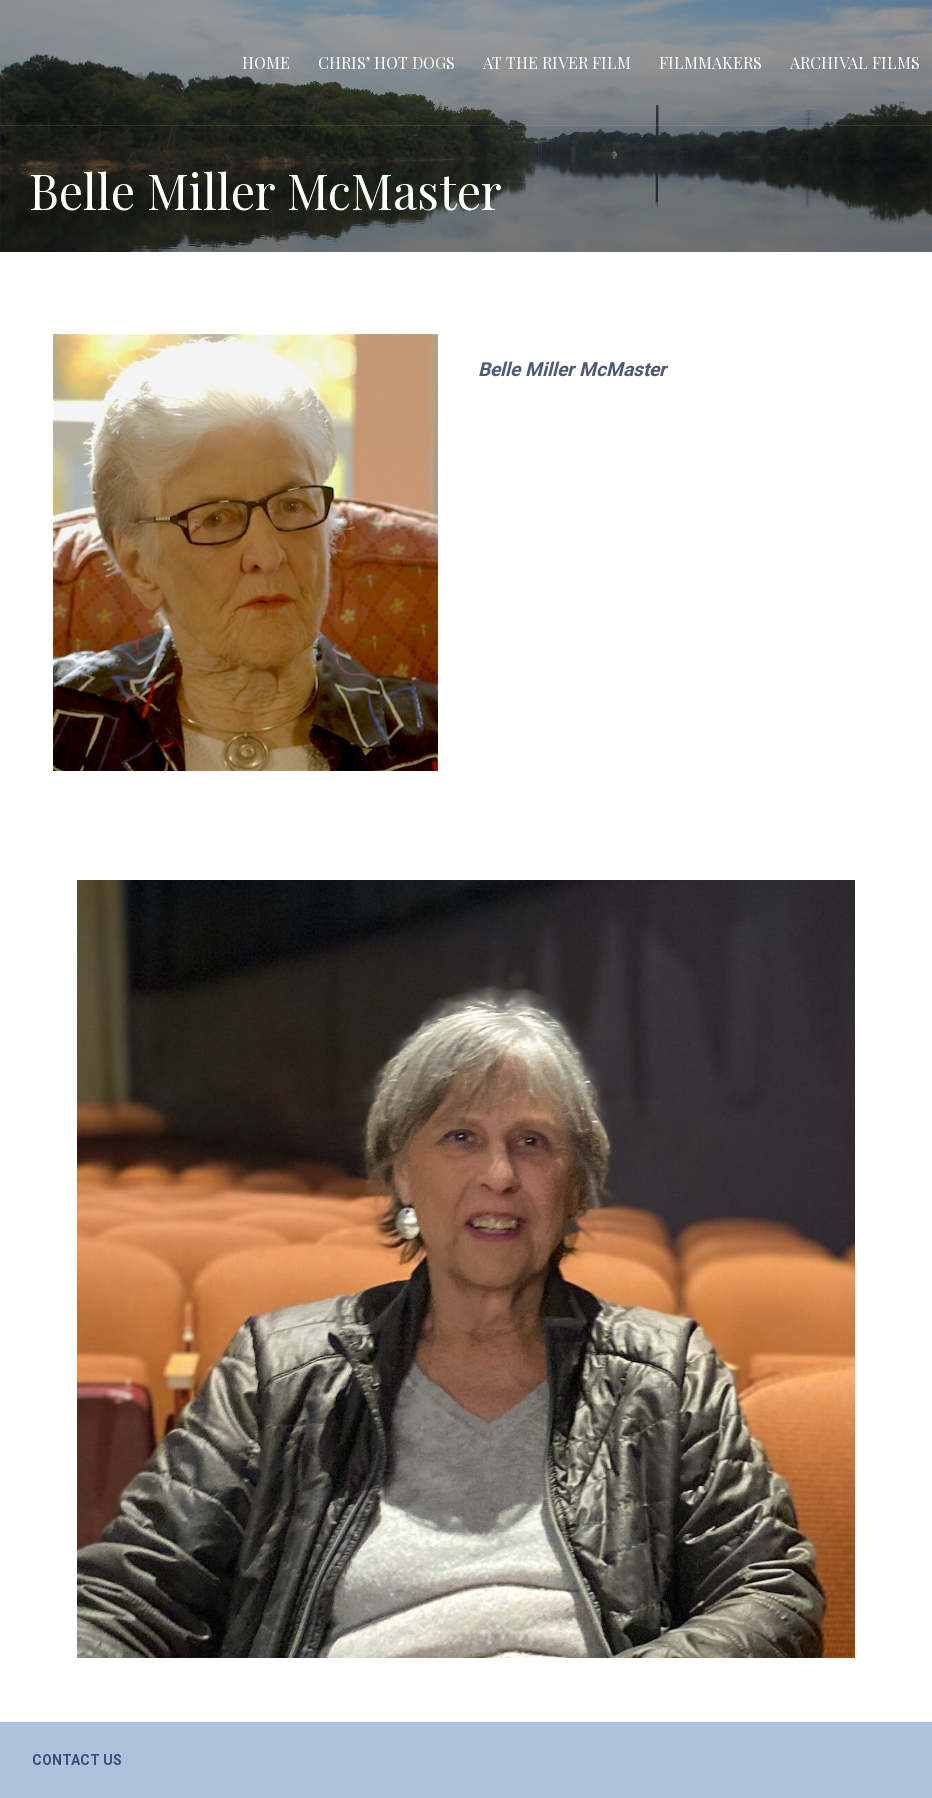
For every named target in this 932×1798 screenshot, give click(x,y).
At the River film (557, 62)
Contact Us (77, 1760)
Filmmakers (710, 62)
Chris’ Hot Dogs (386, 62)
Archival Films (855, 62)
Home (266, 62)
